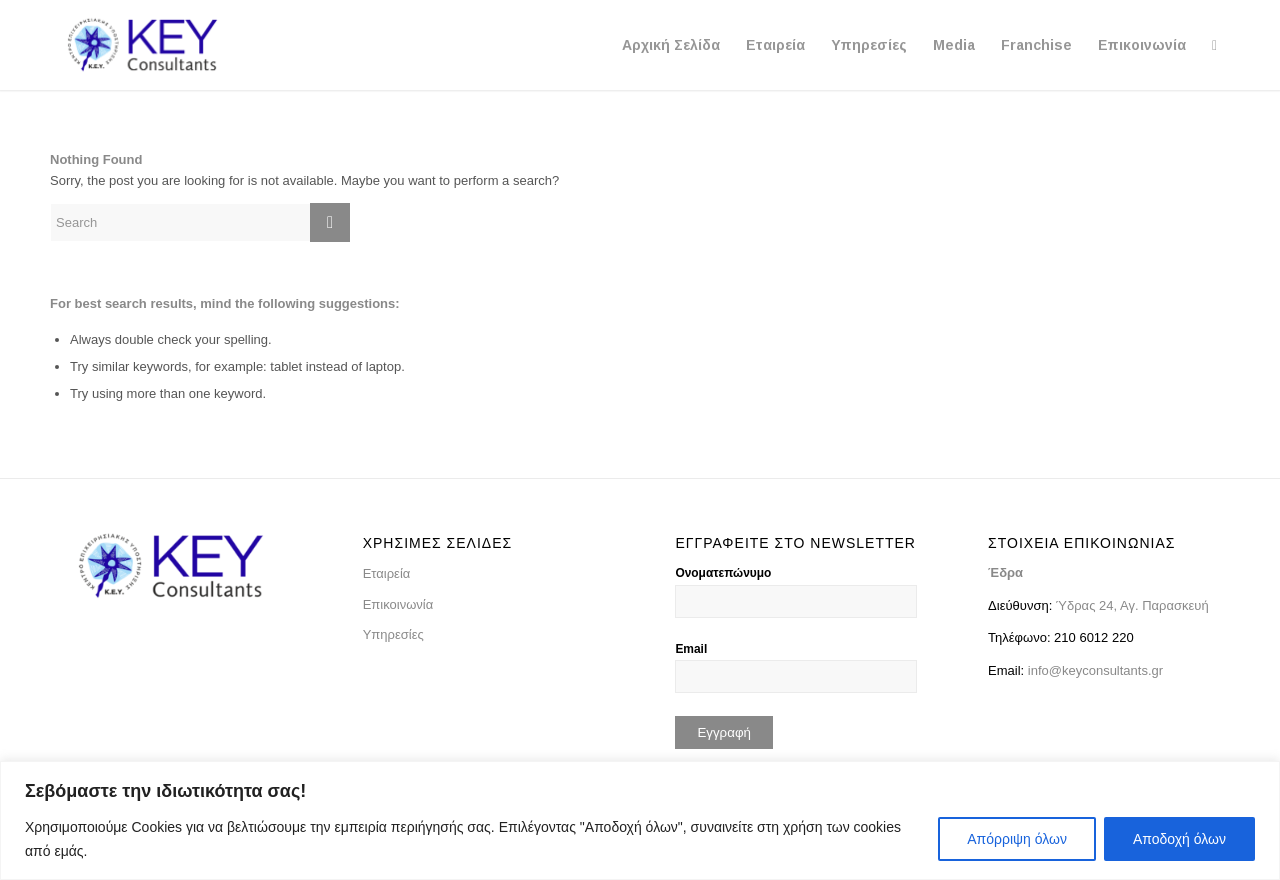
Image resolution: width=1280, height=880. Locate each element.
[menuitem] (671, 45)
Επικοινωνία (398, 604)
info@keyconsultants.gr (1095, 670)
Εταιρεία (387, 573)
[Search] (1214, 45)
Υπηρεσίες (393, 634)
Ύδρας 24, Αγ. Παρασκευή (1130, 605)
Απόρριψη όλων (1017, 839)
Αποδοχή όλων (1179, 839)
